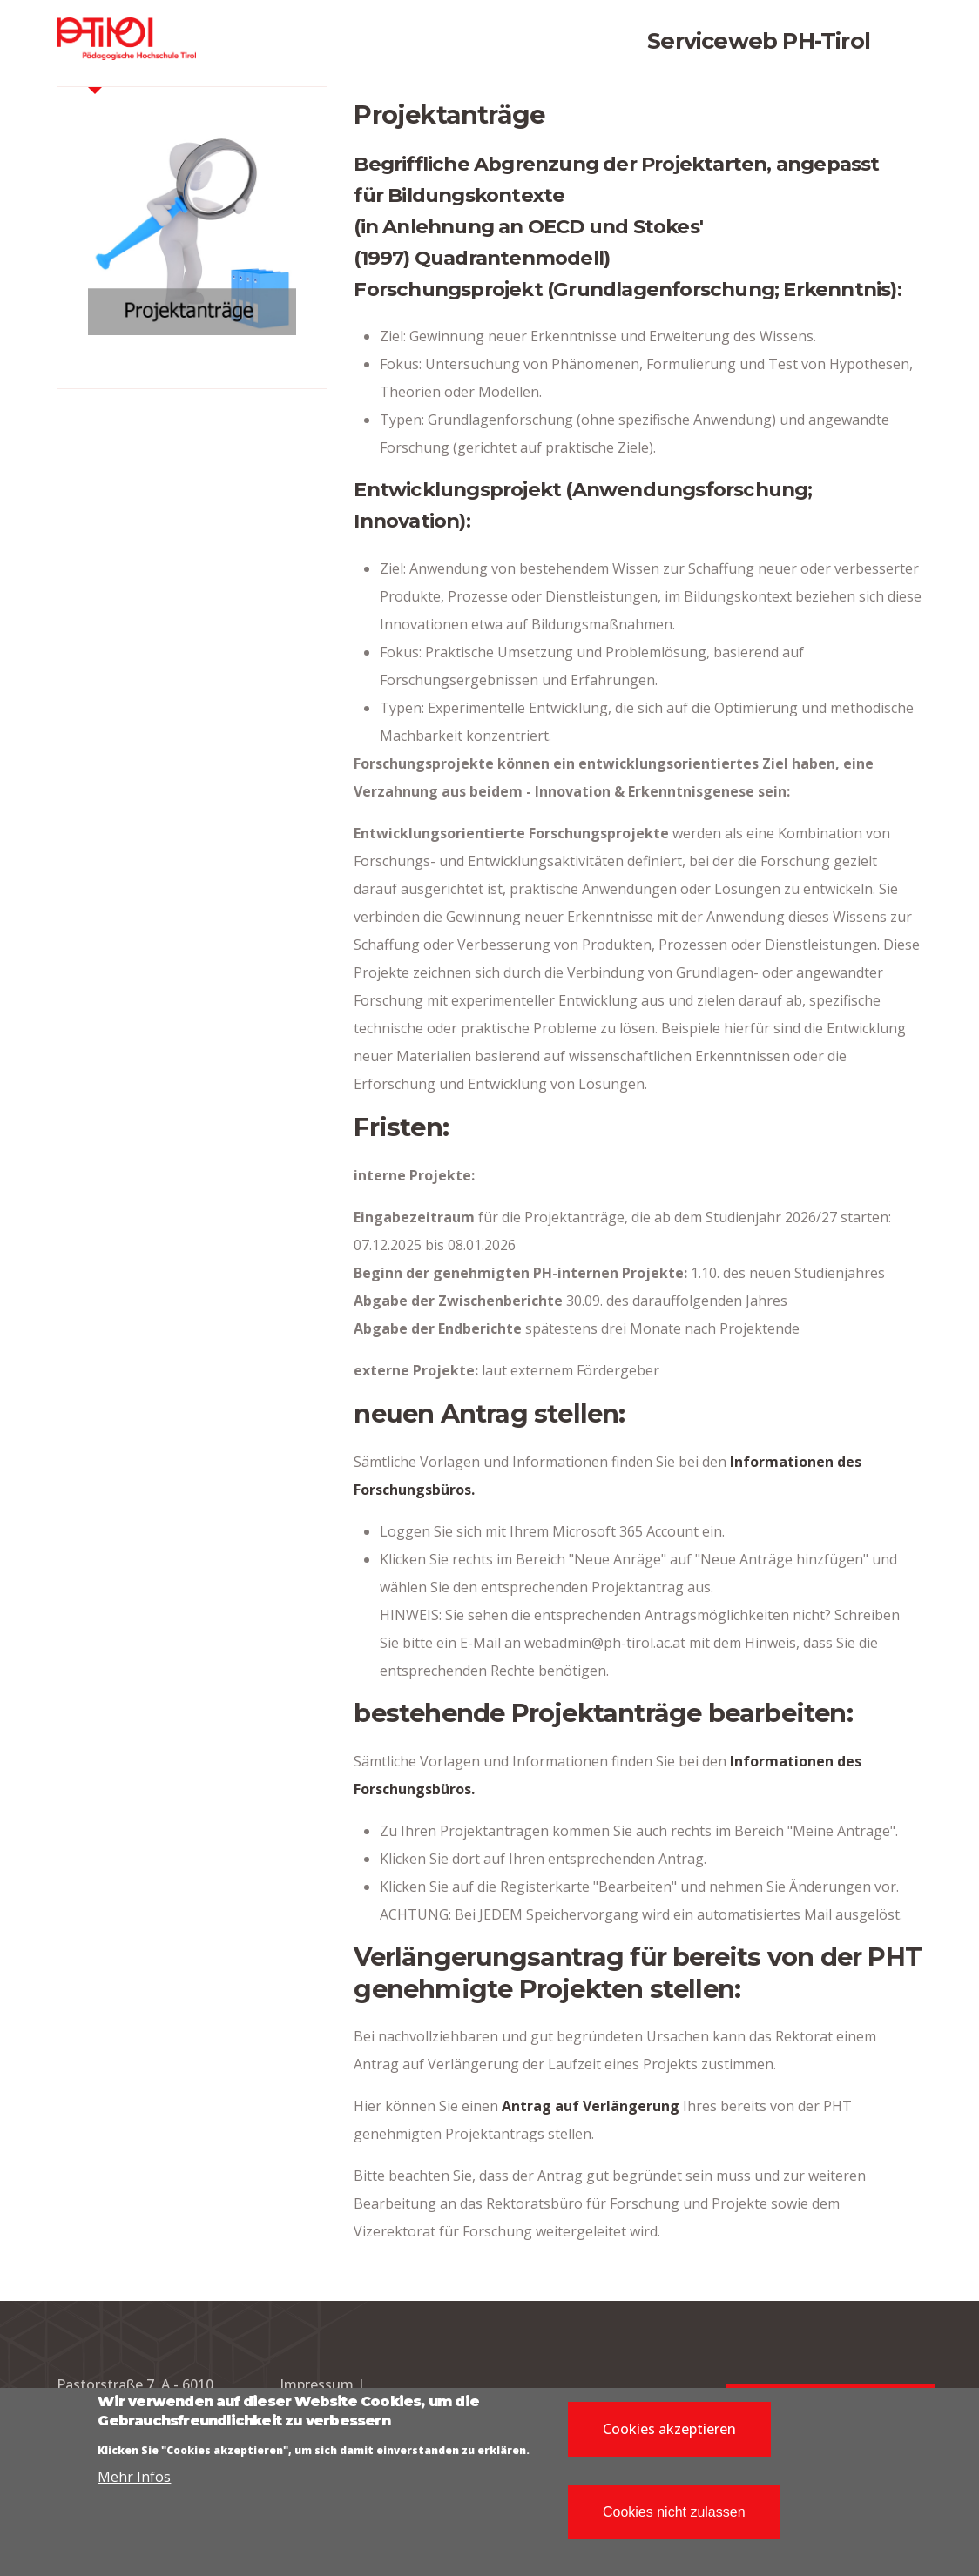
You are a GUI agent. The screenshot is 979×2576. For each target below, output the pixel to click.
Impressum (317, 2384)
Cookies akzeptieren (669, 2435)
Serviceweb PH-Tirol (758, 40)
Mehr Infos (134, 2484)
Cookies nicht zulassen (674, 2519)
